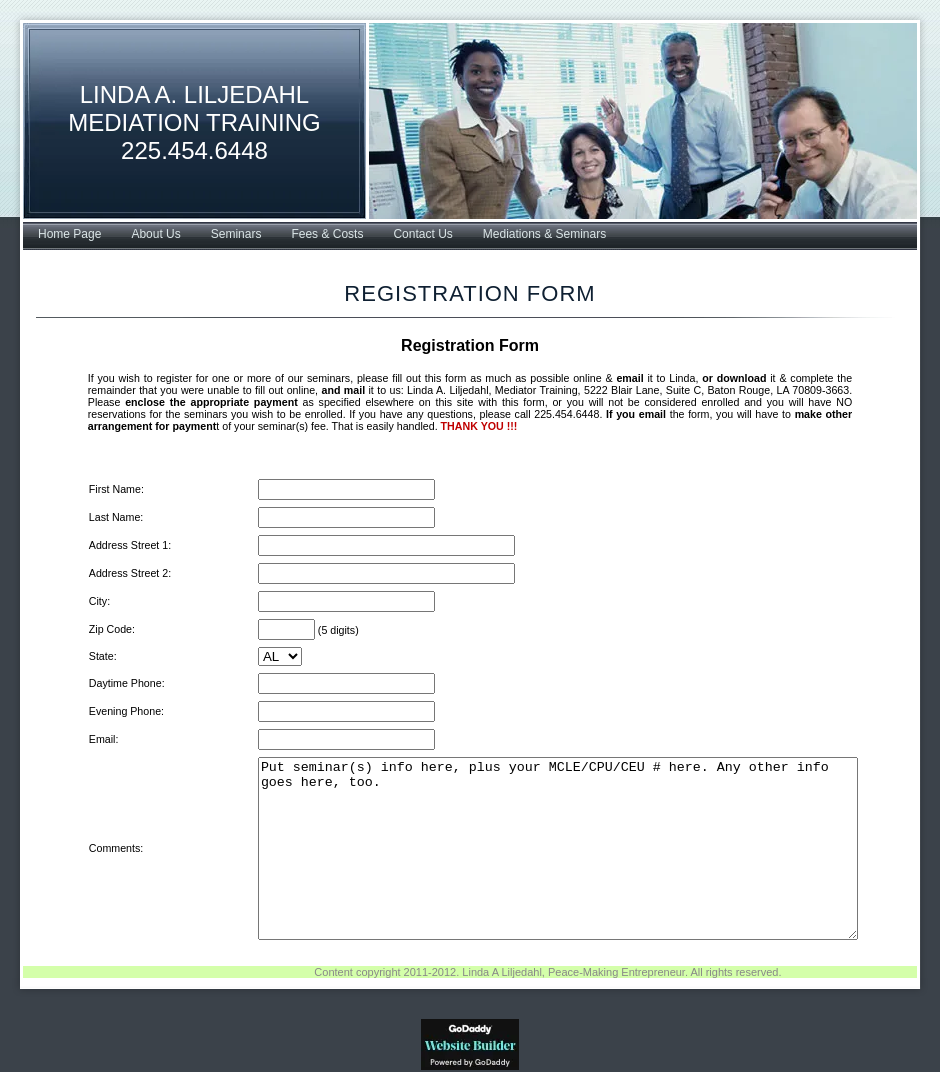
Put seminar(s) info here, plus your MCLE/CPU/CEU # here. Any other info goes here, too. (551, 848)
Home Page (69, 234)
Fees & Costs (327, 234)
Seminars (236, 234)
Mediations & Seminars (544, 234)
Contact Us (422, 234)
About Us (155, 234)
